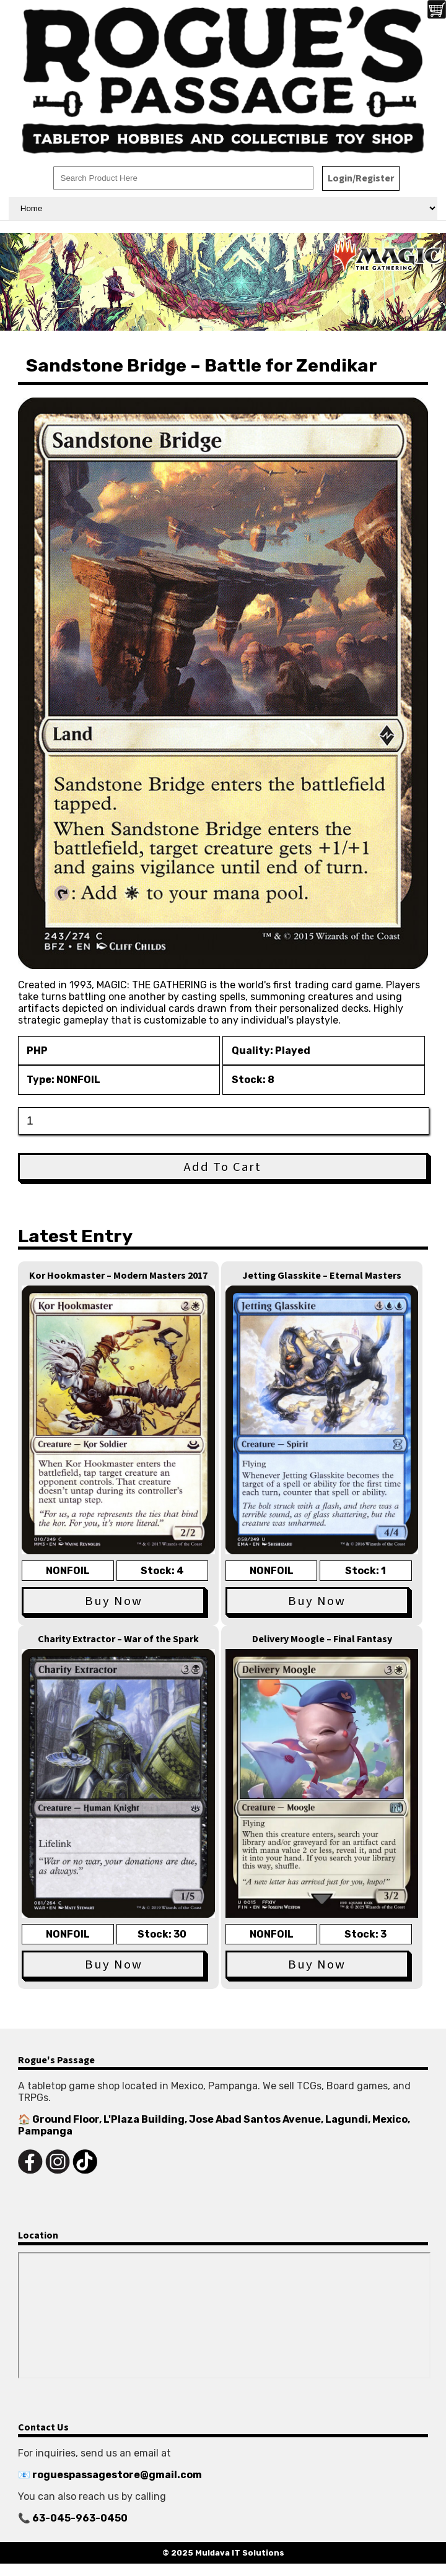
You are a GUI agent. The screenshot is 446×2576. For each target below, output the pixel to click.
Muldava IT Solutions (239, 2552)
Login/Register (361, 178)
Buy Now (113, 1601)
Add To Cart (222, 1167)
